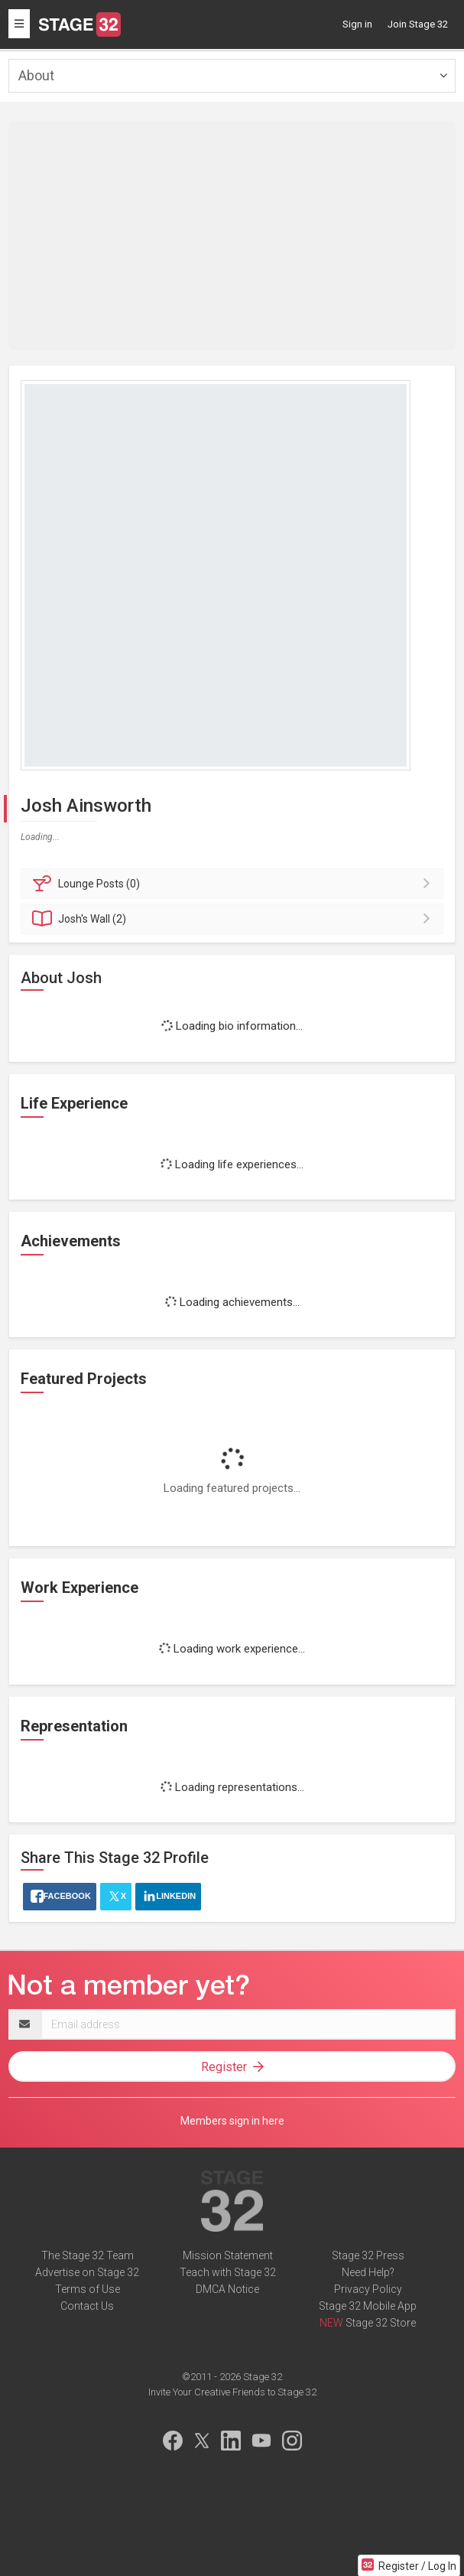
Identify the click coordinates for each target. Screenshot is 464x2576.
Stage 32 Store (381, 2323)
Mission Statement (228, 2255)
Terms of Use (87, 2289)
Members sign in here (232, 2121)
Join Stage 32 (418, 24)
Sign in (357, 24)
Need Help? (368, 2272)
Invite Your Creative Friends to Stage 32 (232, 2392)
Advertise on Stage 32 (87, 2272)
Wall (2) (234, 919)
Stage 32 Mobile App (368, 2306)
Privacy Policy (368, 2289)
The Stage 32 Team (87, 2255)
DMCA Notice (227, 2289)
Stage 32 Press (368, 2255)
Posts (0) (234, 883)
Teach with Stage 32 (228, 2272)
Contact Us (87, 2306)
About (36, 75)
